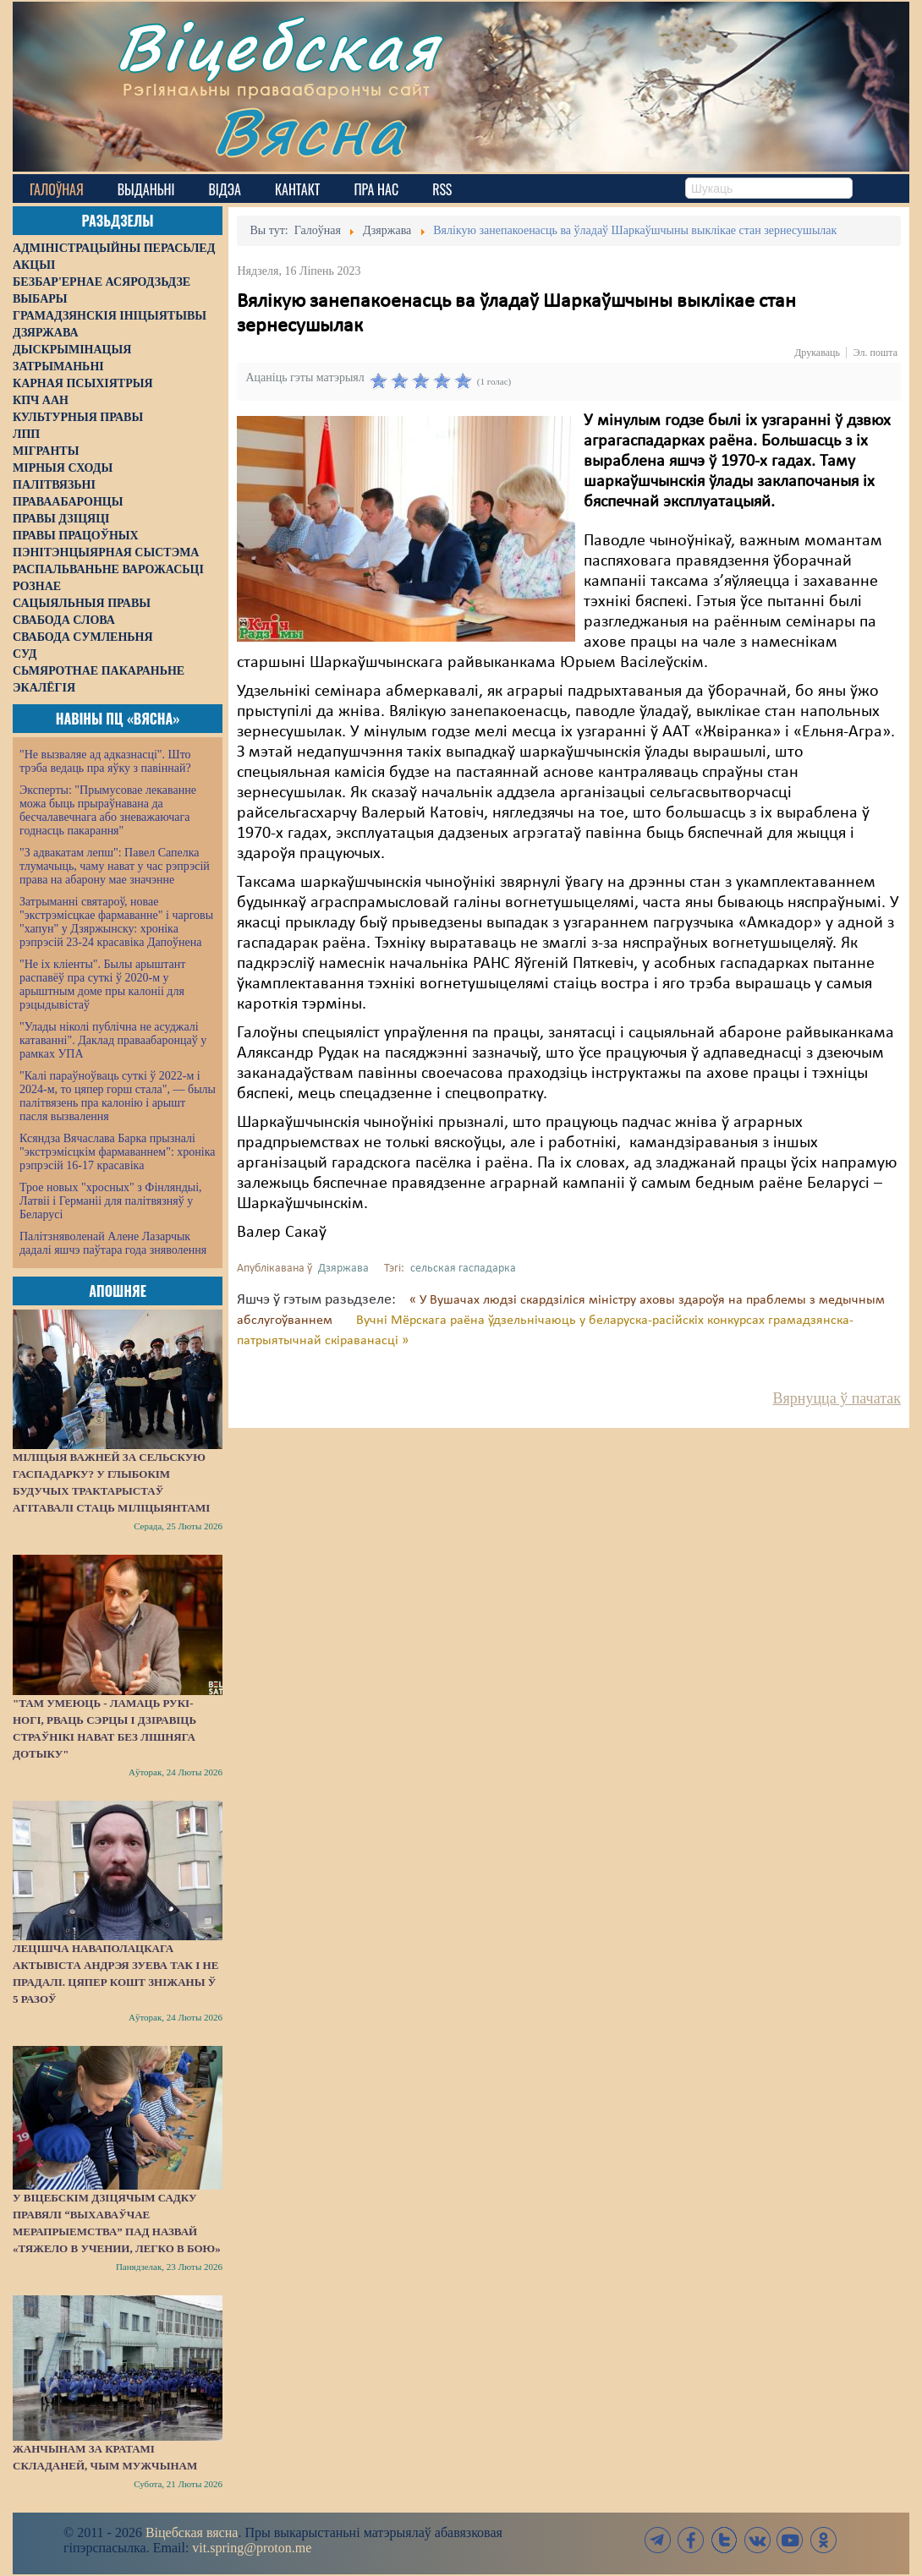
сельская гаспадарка (463, 1268)
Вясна (309, 131)
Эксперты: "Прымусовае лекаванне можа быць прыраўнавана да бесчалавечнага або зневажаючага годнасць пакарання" (107, 810)
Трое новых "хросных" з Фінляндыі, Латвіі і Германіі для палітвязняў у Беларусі (110, 1201)
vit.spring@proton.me (251, 2547)
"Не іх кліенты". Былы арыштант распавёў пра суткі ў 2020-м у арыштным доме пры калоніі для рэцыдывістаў (102, 984)
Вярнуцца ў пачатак (837, 1398)
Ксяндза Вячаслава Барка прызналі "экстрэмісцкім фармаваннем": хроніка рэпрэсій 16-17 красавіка (117, 1152)
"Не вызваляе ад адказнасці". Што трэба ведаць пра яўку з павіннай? (105, 761)
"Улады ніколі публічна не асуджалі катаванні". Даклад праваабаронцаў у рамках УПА (112, 1040)
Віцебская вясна (191, 2532)
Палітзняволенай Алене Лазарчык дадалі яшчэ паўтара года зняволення (112, 1243)
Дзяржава (343, 1268)
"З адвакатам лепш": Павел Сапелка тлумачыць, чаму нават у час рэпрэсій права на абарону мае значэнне (114, 866)
